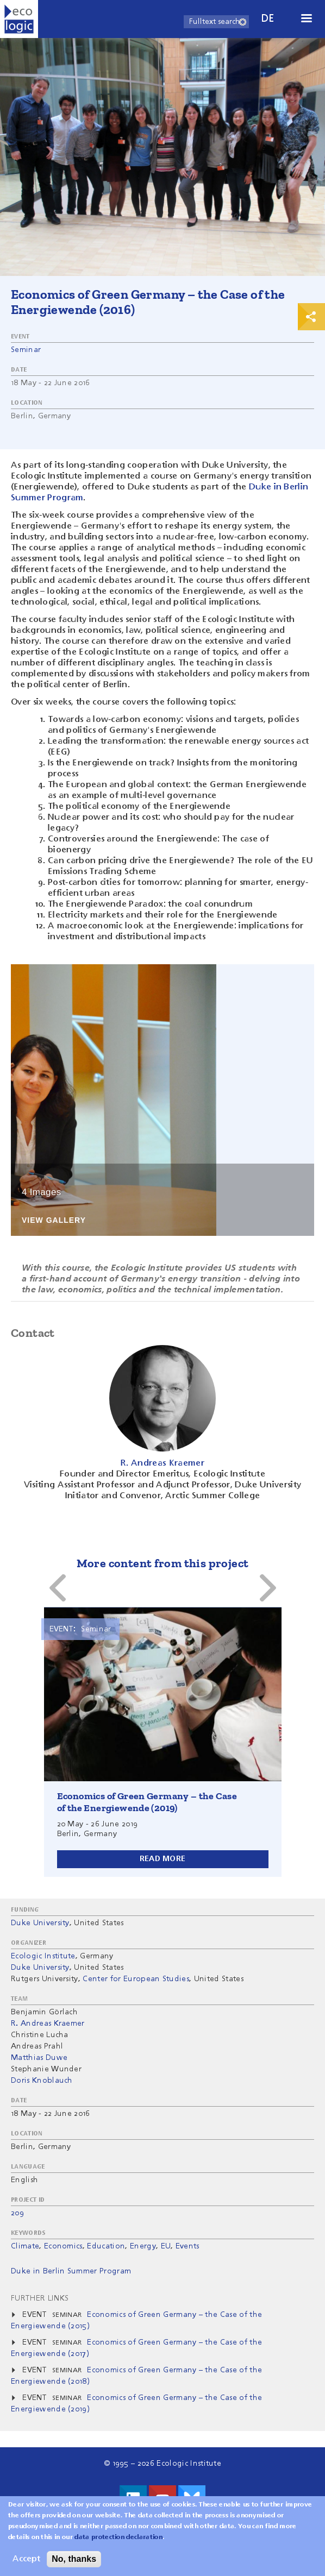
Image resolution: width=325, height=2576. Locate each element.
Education (106, 2246)
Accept (26, 2559)
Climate (25, 2246)
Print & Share (311, 316)
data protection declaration (118, 2537)
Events (187, 2246)
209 (17, 2213)
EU (166, 2246)
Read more (163, 1859)
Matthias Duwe (39, 2058)
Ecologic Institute (43, 1956)
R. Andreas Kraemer (48, 2023)
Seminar (26, 350)
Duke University (40, 1923)
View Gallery (54, 1220)
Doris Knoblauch (42, 2080)
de (268, 19)
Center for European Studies (136, 1979)
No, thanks (74, 2559)
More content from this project (163, 1563)
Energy (143, 2246)
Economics (63, 2246)
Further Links (39, 2298)
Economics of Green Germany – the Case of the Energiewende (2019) (147, 1802)
